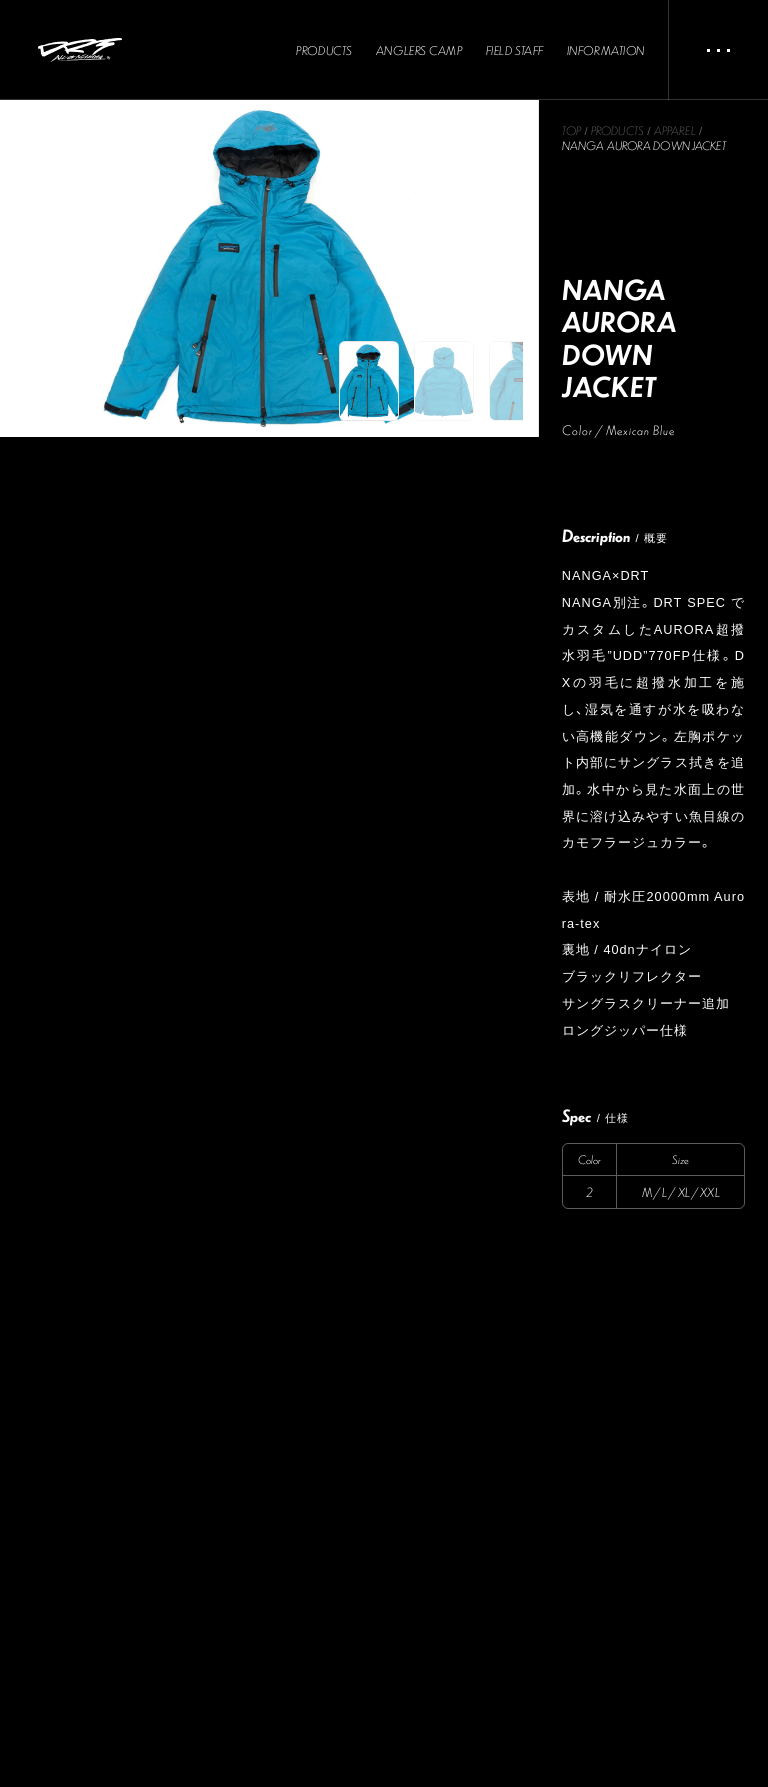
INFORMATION (606, 51)
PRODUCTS (324, 51)
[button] (369, 381)
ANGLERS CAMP (419, 51)
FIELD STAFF (515, 51)
